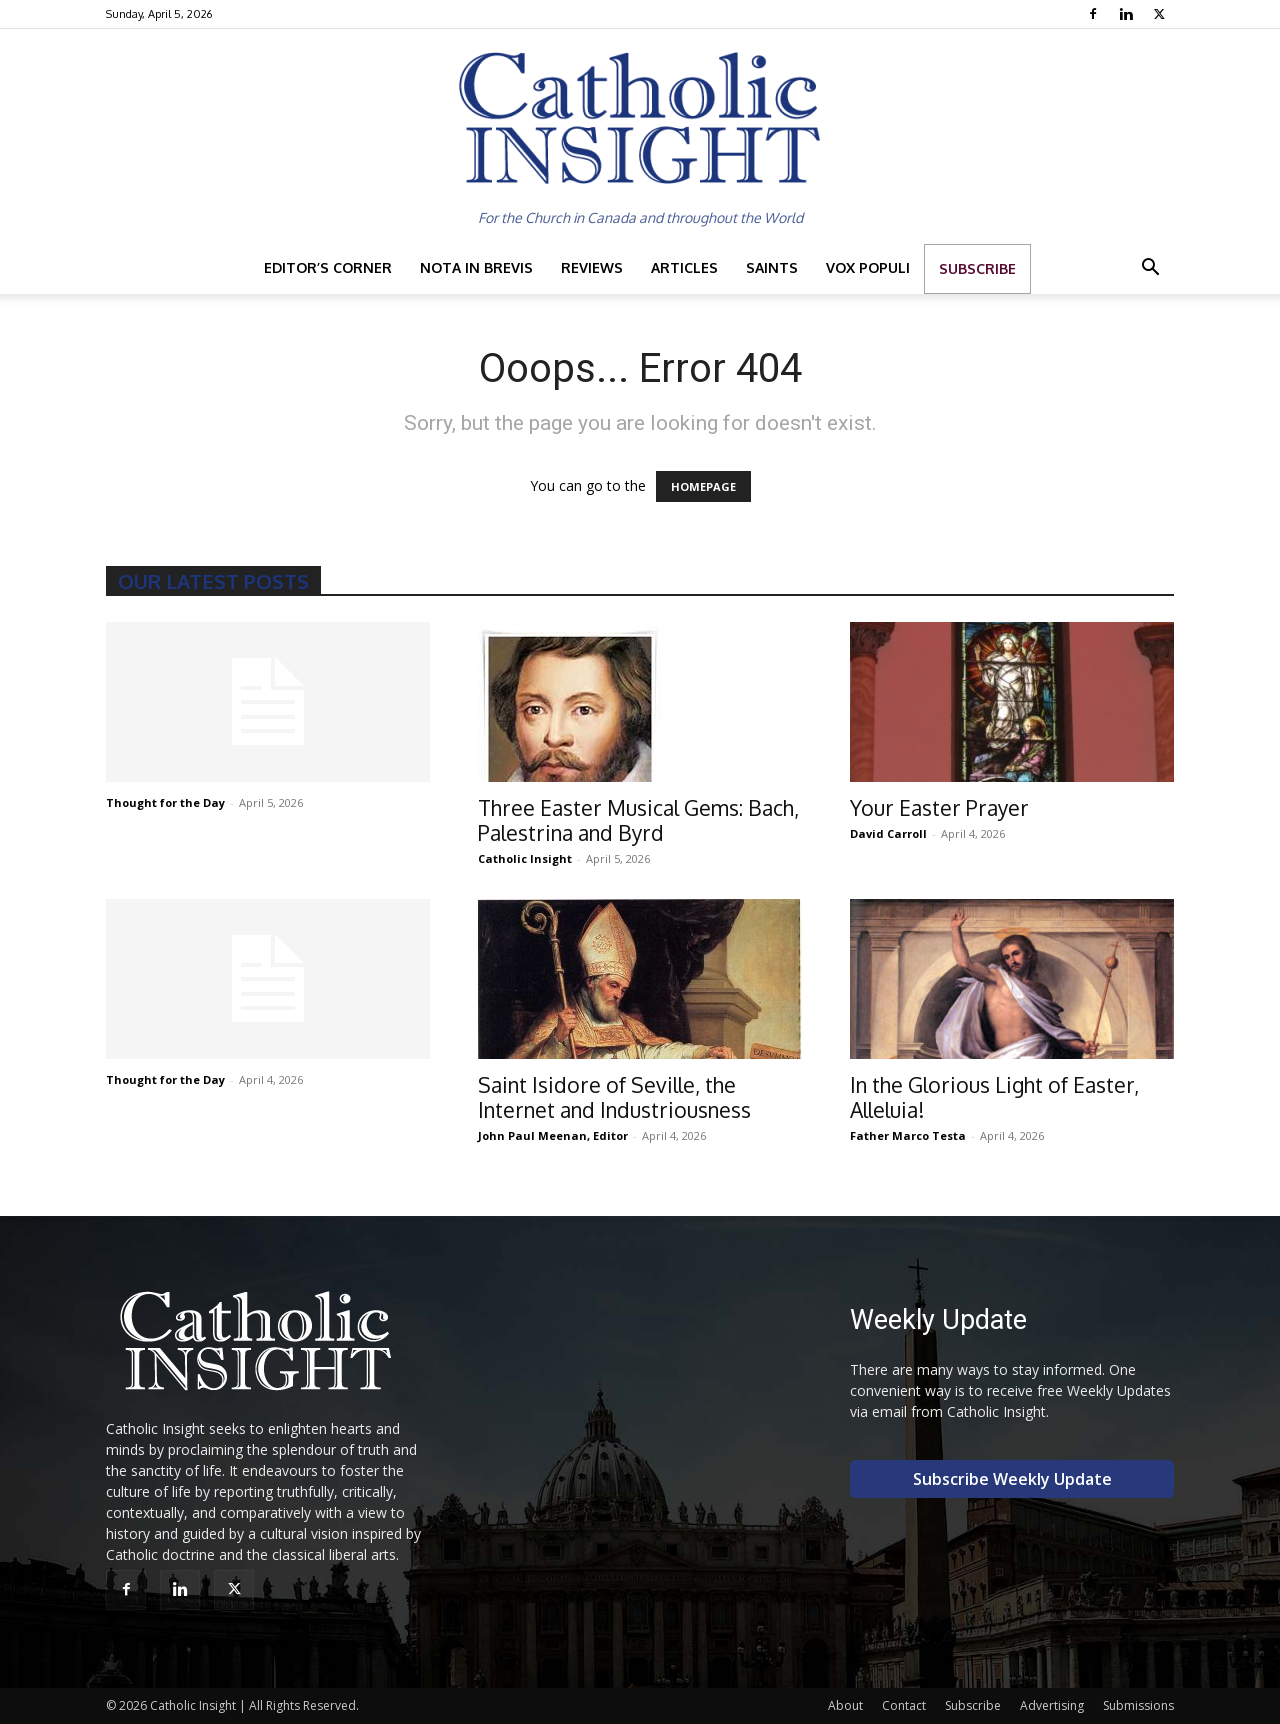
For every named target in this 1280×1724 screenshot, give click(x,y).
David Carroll (888, 833)
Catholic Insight (525, 858)
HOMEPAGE (703, 486)
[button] (1150, 269)
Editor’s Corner (328, 267)
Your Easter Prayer (939, 807)
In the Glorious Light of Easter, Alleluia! (994, 1097)
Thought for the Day (165, 802)
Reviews (592, 267)
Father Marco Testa (908, 1135)
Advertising (1052, 1705)
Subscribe (977, 268)
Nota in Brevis (476, 267)
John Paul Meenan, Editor (553, 1135)
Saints (772, 267)
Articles (684, 267)
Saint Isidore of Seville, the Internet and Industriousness (614, 1097)
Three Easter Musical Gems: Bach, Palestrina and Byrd (638, 820)
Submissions (1138, 1705)
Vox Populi (868, 267)
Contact (904, 1705)
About (845, 1705)
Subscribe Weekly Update (1012, 1479)
